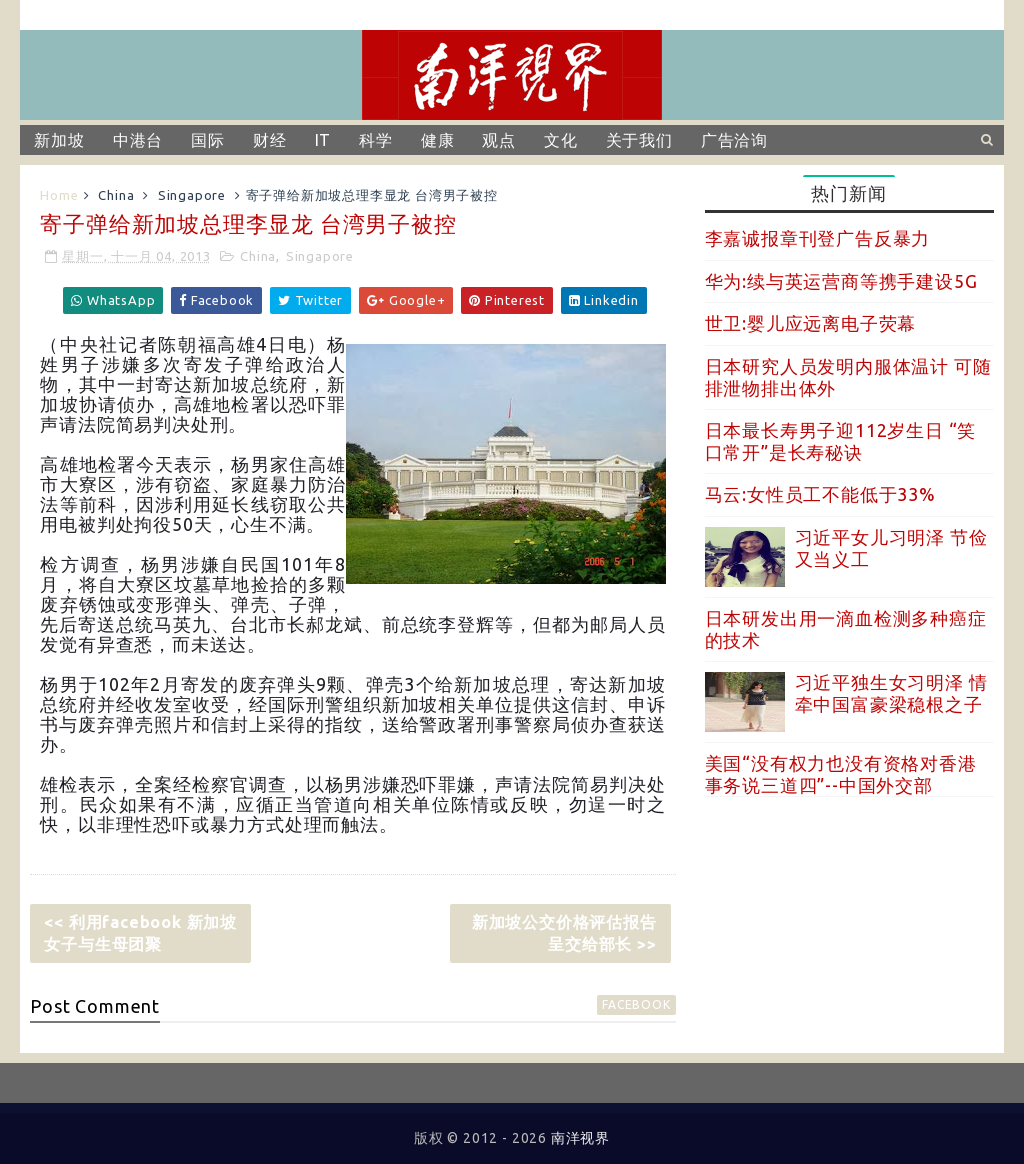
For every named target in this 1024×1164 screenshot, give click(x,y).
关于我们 (639, 140)
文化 (561, 140)
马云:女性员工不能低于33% (820, 494)
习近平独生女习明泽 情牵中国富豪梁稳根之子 (891, 693)
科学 (376, 140)
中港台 (138, 140)
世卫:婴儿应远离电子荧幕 (811, 323)
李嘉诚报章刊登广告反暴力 (818, 238)
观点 (499, 140)
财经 (270, 140)
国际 (208, 140)
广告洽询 (734, 140)
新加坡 (59, 140)
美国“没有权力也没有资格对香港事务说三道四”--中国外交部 (841, 774)
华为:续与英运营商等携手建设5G (841, 281)
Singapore (192, 195)
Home (59, 195)
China (116, 195)
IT (323, 140)
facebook (636, 1004)
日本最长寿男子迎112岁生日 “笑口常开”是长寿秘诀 (841, 441)
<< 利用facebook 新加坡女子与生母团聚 (140, 933)
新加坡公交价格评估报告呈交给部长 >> (564, 933)
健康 (438, 140)
